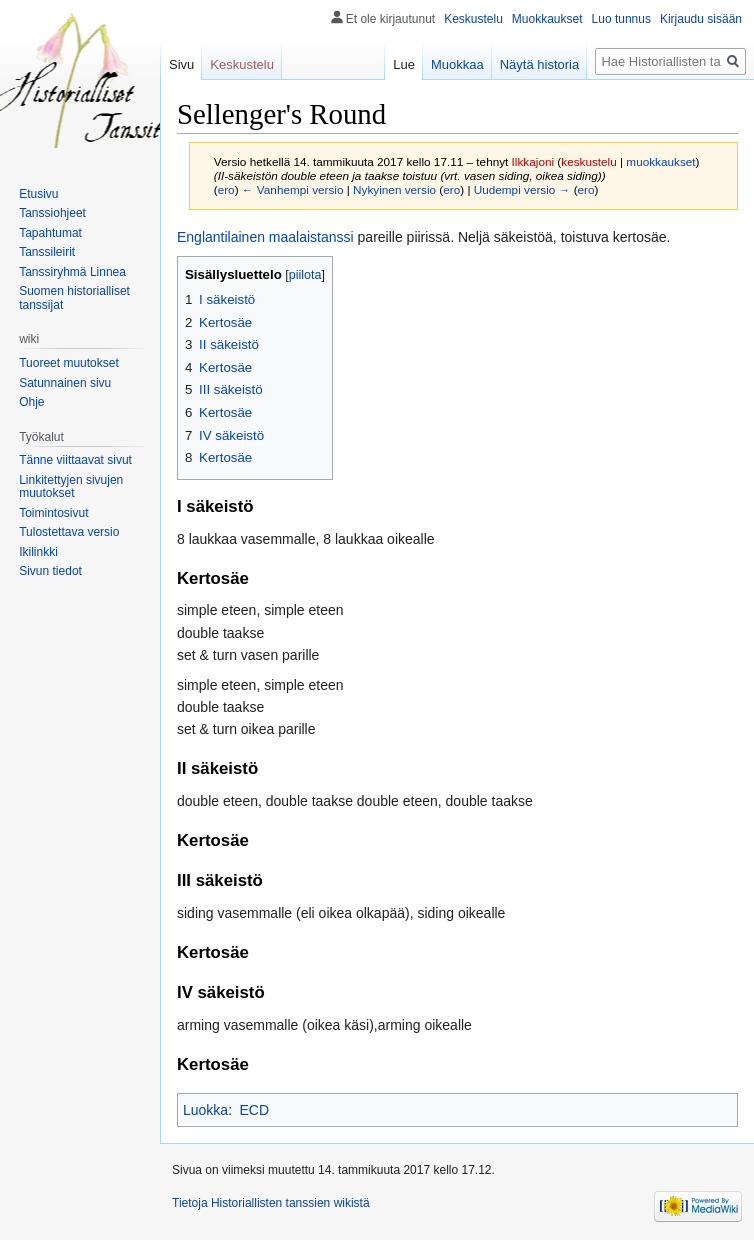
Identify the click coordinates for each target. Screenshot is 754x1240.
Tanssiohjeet (52, 213)
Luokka (205, 1110)
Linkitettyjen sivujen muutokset (71, 487)
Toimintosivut (53, 513)
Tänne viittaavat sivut (75, 460)
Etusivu (38, 194)
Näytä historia (539, 64)
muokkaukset (660, 161)
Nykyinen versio (394, 189)
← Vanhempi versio (293, 189)
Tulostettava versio (69, 532)
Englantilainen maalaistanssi (265, 237)
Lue (404, 64)
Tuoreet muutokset (69, 363)
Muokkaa (457, 64)
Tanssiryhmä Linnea (72, 272)
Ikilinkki (38, 552)
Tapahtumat (50, 233)
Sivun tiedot (50, 571)
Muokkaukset (547, 19)
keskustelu (589, 161)
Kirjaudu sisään (701, 19)
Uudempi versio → (522, 189)
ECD (254, 1110)
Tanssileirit (47, 252)
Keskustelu (473, 19)
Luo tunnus (621, 19)
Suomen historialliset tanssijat (74, 298)
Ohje (31, 402)
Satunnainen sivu (65, 383)
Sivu (181, 64)
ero (226, 189)
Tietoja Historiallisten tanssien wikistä (271, 1203)
